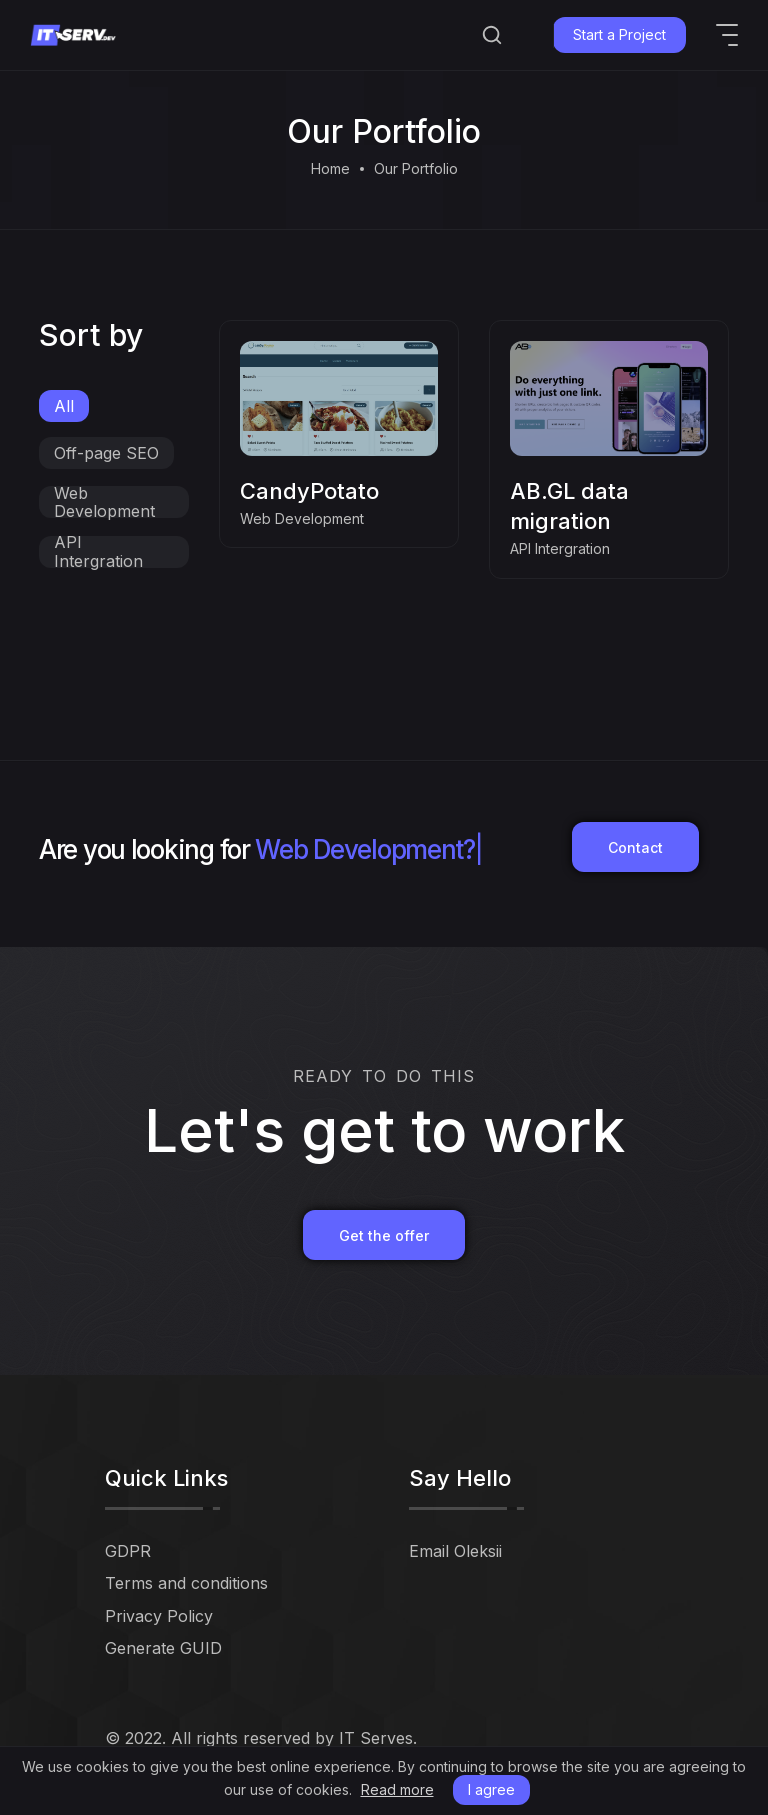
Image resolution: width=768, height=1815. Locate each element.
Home (330, 168)
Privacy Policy (159, 1616)
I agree (491, 1789)
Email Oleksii (455, 1551)
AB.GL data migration (569, 506)
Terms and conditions (186, 1583)
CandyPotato (309, 491)
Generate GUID (163, 1648)
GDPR (128, 1551)
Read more (397, 1790)
